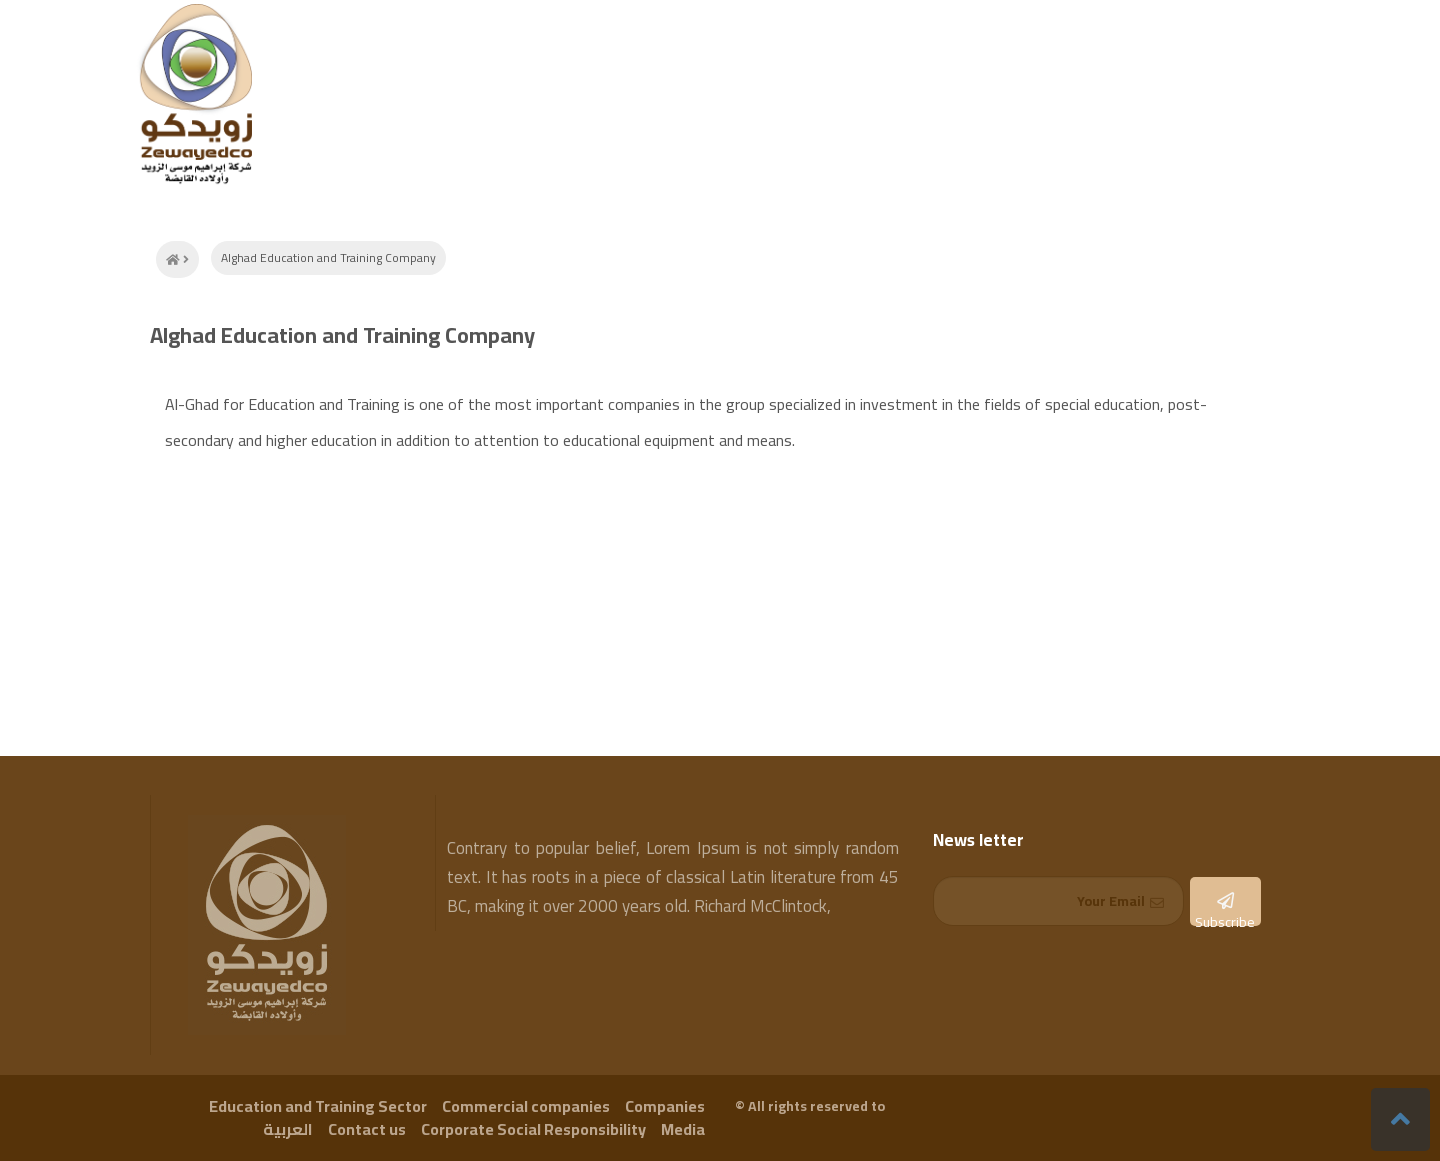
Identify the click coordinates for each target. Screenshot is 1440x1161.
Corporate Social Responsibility (533, 1129)
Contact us (367, 1129)
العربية (288, 1129)
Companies (665, 1106)
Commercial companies (526, 1106)
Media (683, 1129)
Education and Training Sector (318, 1106)
